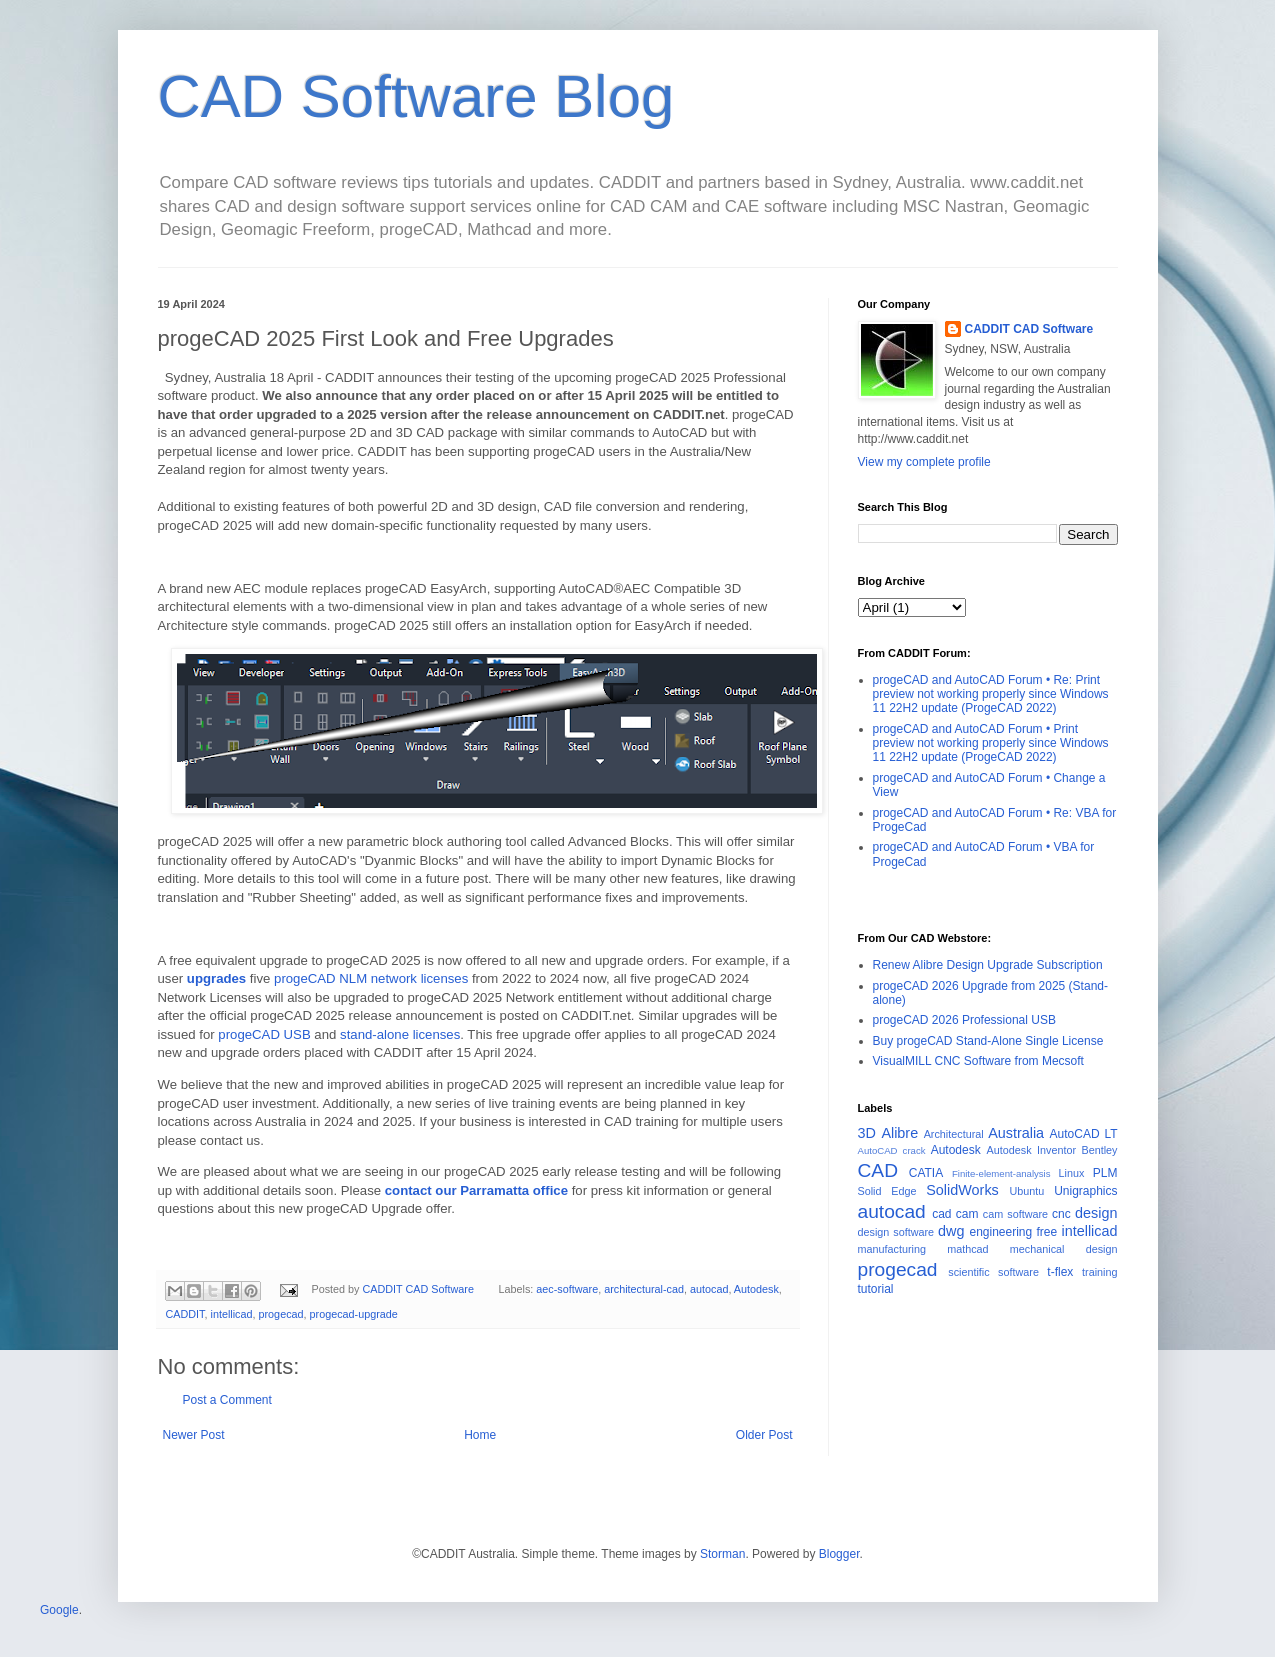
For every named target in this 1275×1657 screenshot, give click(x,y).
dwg (951, 1231)
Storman (722, 1554)
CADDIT (185, 1314)
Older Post (764, 1435)
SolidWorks (962, 1190)
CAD (878, 1170)
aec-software (567, 1289)
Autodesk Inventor (1032, 1150)
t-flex (1060, 1272)
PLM (1105, 1173)
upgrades (216, 978)
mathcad (967, 1249)
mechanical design (1064, 1249)
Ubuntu (1027, 1191)
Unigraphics (1085, 1191)
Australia (1016, 1133)
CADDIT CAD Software (1029, 329)
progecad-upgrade (354, 1314)
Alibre (899, 1133)
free (1047, 1232)
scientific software (993, 1272)
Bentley (1100, 1150)
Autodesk (756, 1289)
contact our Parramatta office (476, 1190)
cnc (1061, 1214)
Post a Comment (227, 1400)
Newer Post (194, 1435)
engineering (1000, 1232)
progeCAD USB (264, 1034)
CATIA (926, 1173)
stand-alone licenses (400, 1034)
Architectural (954, 1134)
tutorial (876, 1289)
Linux (1072, 1173)
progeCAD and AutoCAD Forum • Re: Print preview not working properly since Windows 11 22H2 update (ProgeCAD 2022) (991, 694)
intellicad (232, 1314)
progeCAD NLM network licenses (371, 978)
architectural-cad (644, 1289)
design (1096, 1213)
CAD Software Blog (416, 96)
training (1099, 1272)
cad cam (955, 1214)
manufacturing (892, 1249)
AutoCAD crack (892, 1150)
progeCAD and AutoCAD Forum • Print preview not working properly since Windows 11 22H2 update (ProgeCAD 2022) (991, 743)
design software (896, 1232)
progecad (281, 1314)
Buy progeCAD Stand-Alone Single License (988, 1041)
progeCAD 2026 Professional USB (964, 1020)
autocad (709, 1289)
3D (867, 1133)
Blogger (839, 1554)
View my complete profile (924, 462)
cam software (1015, 1214)
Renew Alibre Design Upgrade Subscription (988, 965)
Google (59, 1610)
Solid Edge (887, 1191)
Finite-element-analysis (1001, 1173)
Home (480, 1435)
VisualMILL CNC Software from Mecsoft (978, 1061)
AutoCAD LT (1084, 1134)
